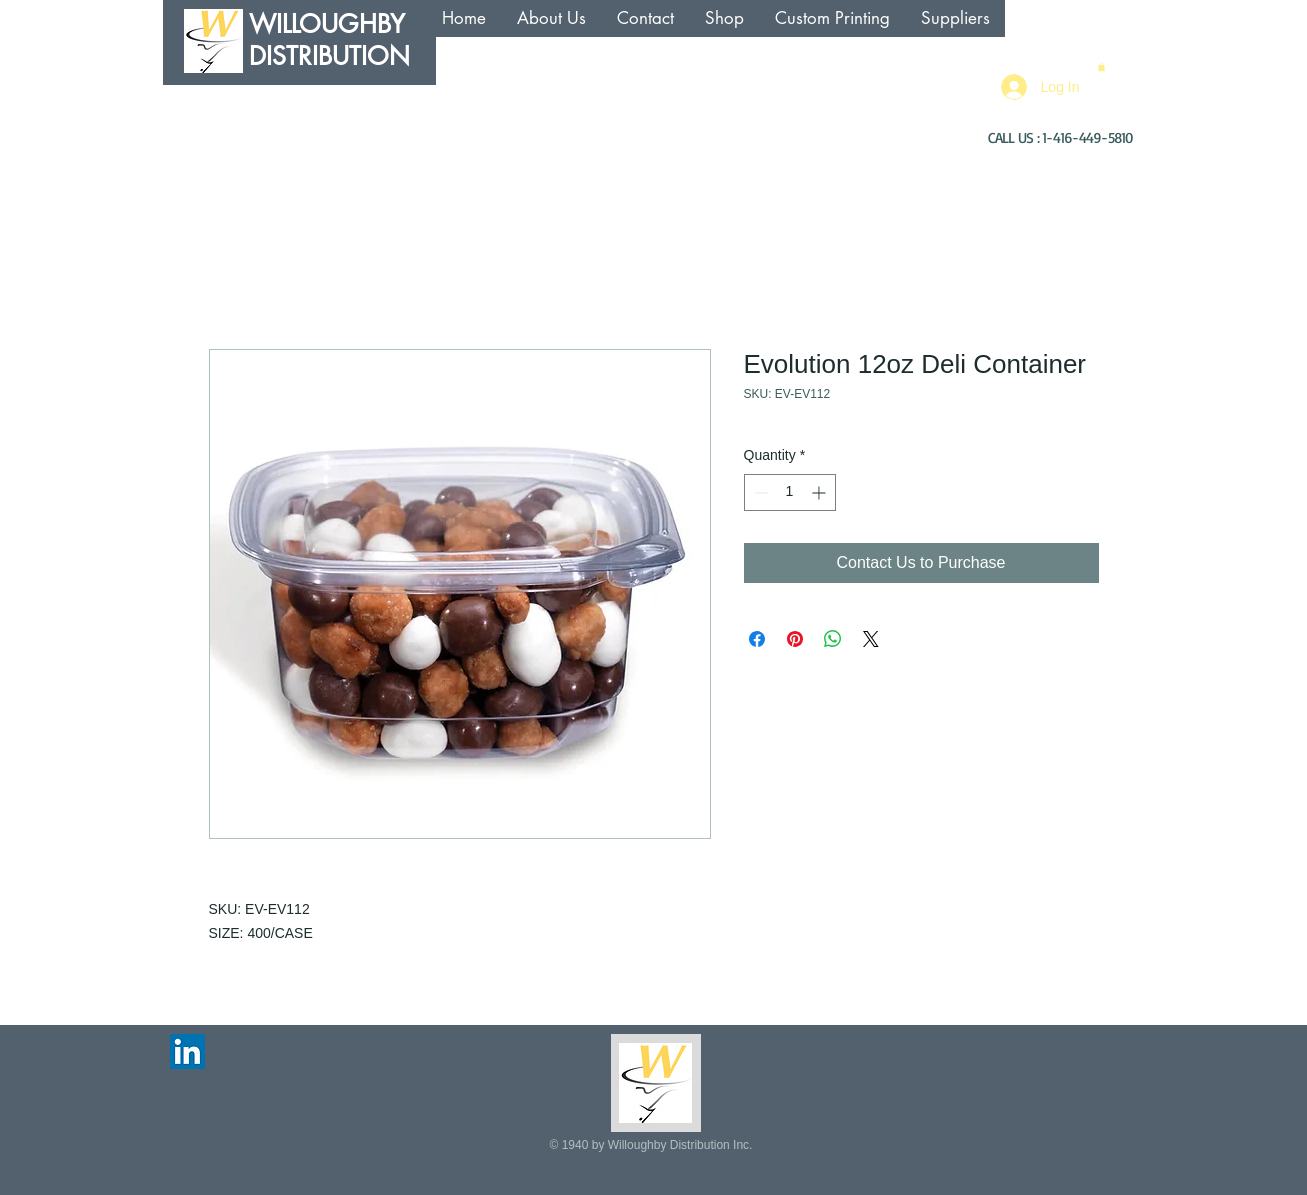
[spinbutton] (790, 492)
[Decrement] (759, 492)
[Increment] (820, 492)
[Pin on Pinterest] (795, 639)
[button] (1101, 67)
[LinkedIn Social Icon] (187, 1051)
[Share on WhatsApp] (833, 639)
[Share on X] (871, 639)
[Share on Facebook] (757, 639)
